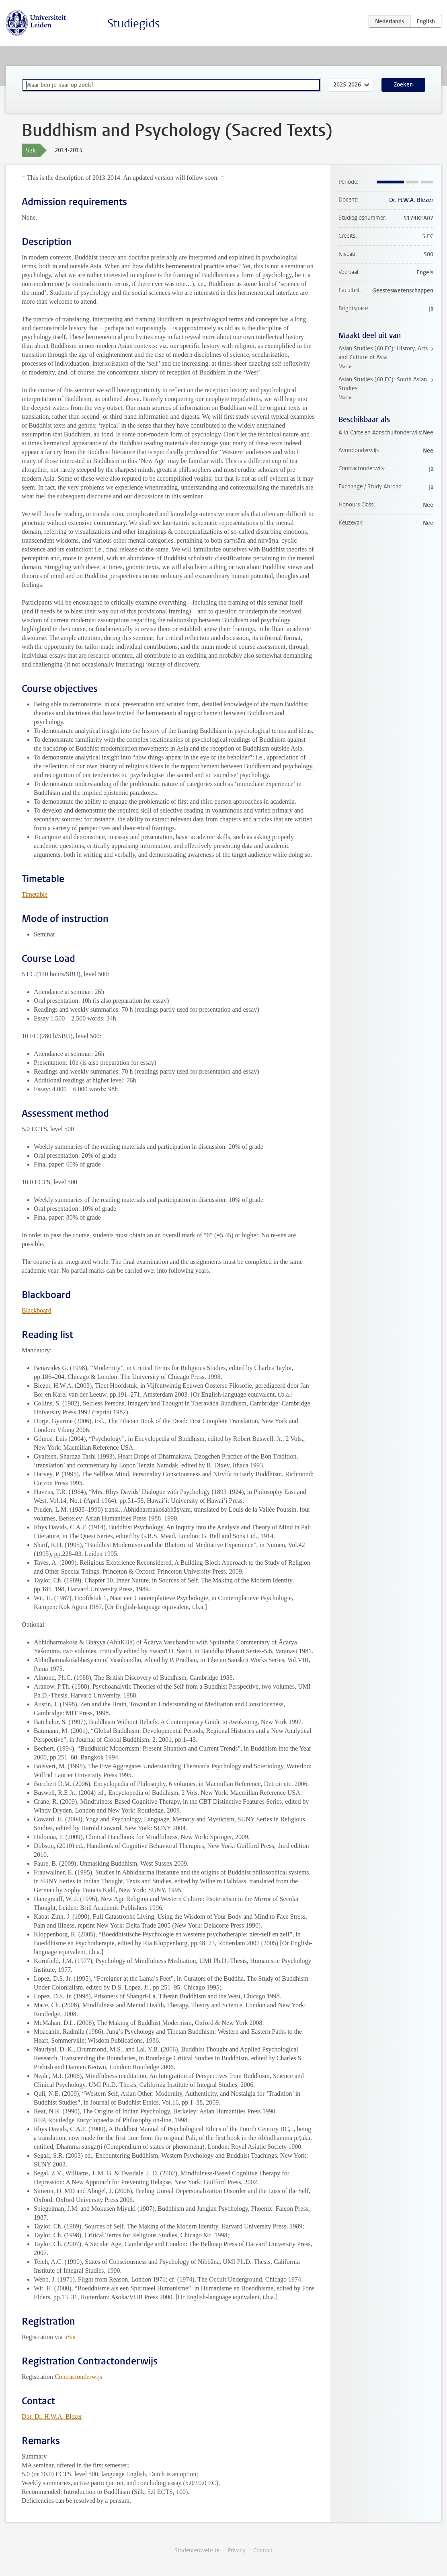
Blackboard (36, 1310)
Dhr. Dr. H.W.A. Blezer (52, 2416)
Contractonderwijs (78, 2376)
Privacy (236, 2550)
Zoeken (403, 84)
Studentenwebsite (196, 2550)
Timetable (34, 894)
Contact (263, 2550)
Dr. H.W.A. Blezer (411, 200)
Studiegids (133, 23)
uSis (70, 2336)
